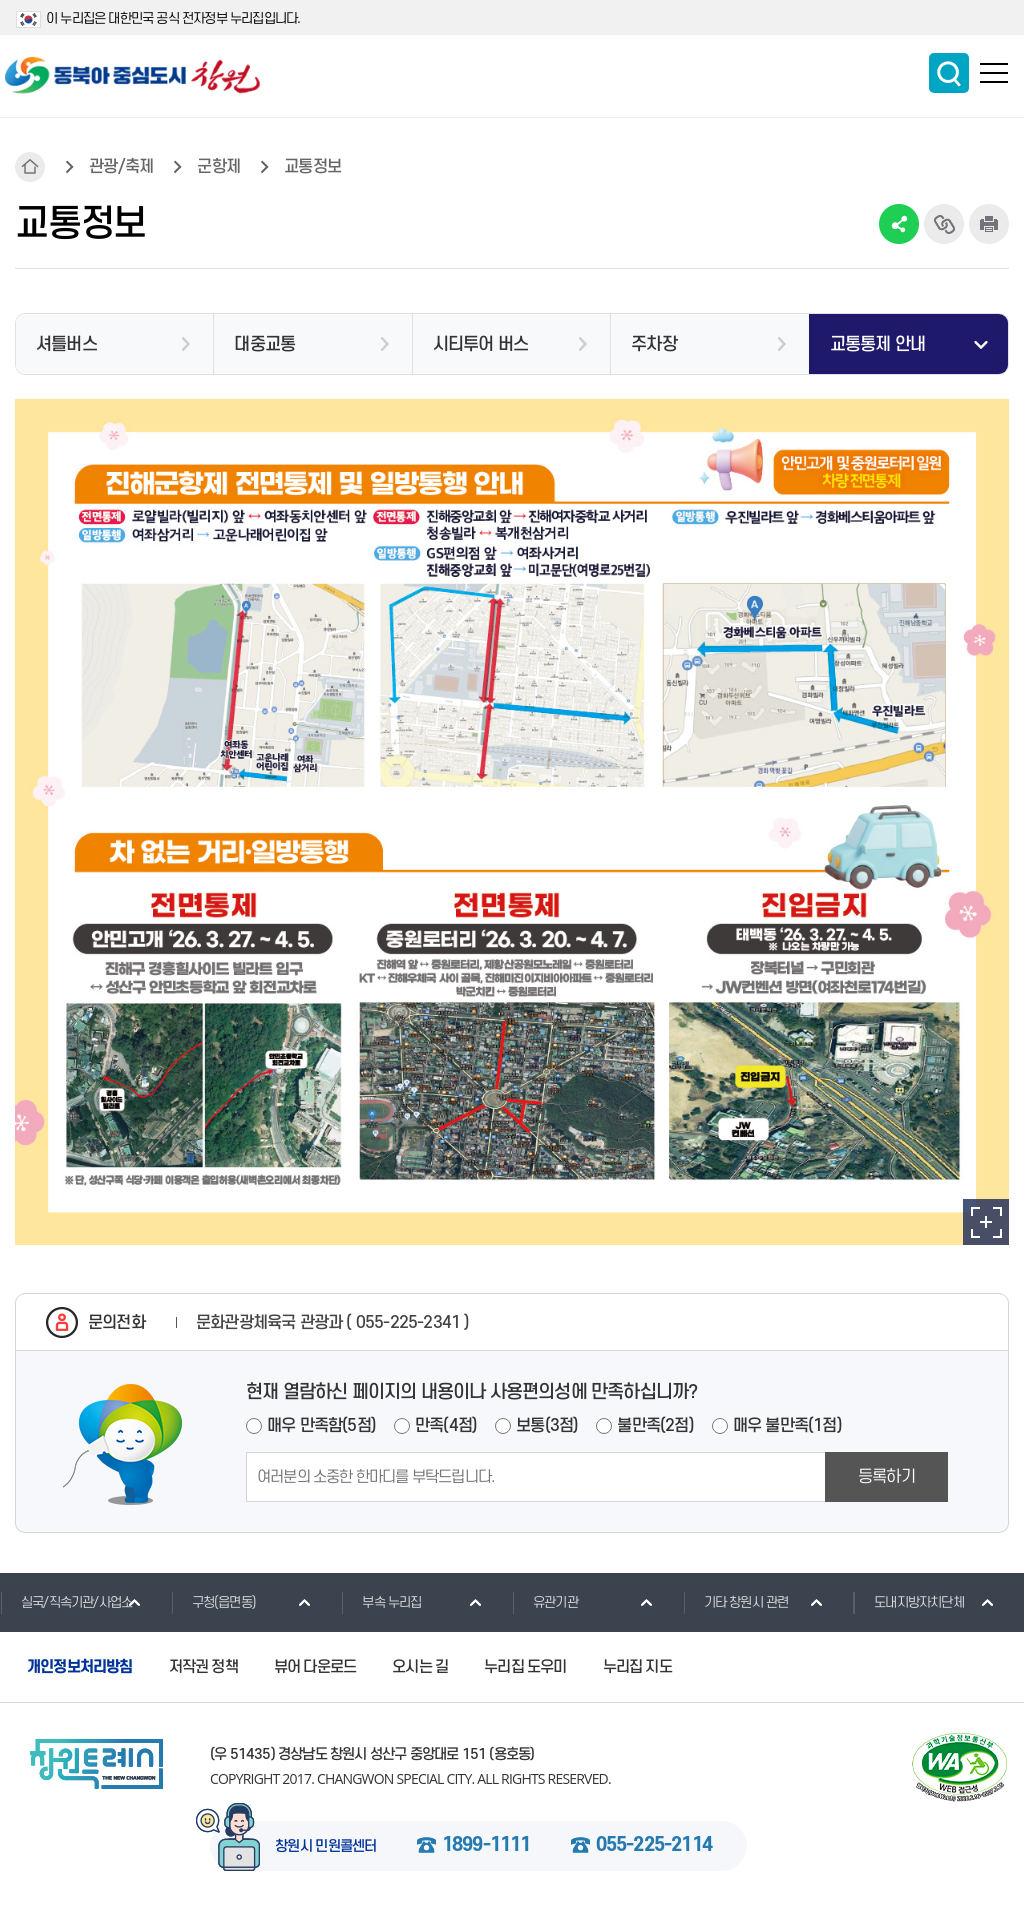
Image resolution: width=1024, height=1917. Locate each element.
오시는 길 (420, 1667)
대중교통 (264, 344)
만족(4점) (446, 1426)
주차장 (654, 344)
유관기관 (545, 1602)
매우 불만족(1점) (787, 1426)
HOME (30, 167)
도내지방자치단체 (908, 1602)
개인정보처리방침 (80, 1667)
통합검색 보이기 (949, 73)
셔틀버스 (66, 344)
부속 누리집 (381, 1602)
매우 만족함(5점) (321, 1426)
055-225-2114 (654, 1846)
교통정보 (312, 167)
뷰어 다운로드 (315, 1667)
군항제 (218, 167)
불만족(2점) (655, 1426)
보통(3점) (547, 1426)
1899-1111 (486, 1846)
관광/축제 (121, 167)
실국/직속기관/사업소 (66, 1602)
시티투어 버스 (480, 344)
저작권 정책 (203, 1667)
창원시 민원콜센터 (326, 1847)
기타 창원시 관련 (736, 1602)
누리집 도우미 (525, 1667)
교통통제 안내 (877, 344)
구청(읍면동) (213, 1602)
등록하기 (886, 1477)
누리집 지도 (637, 1667)
